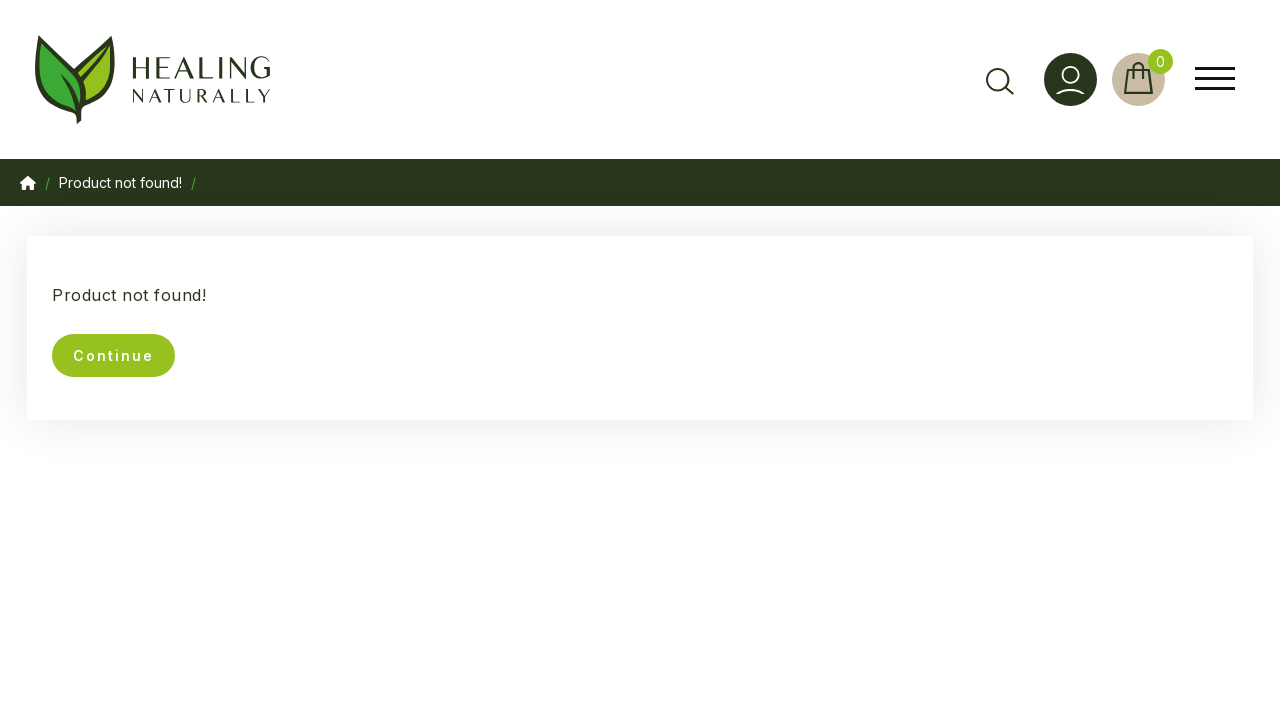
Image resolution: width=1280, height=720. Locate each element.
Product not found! (120, 182)
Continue (113, 355)
